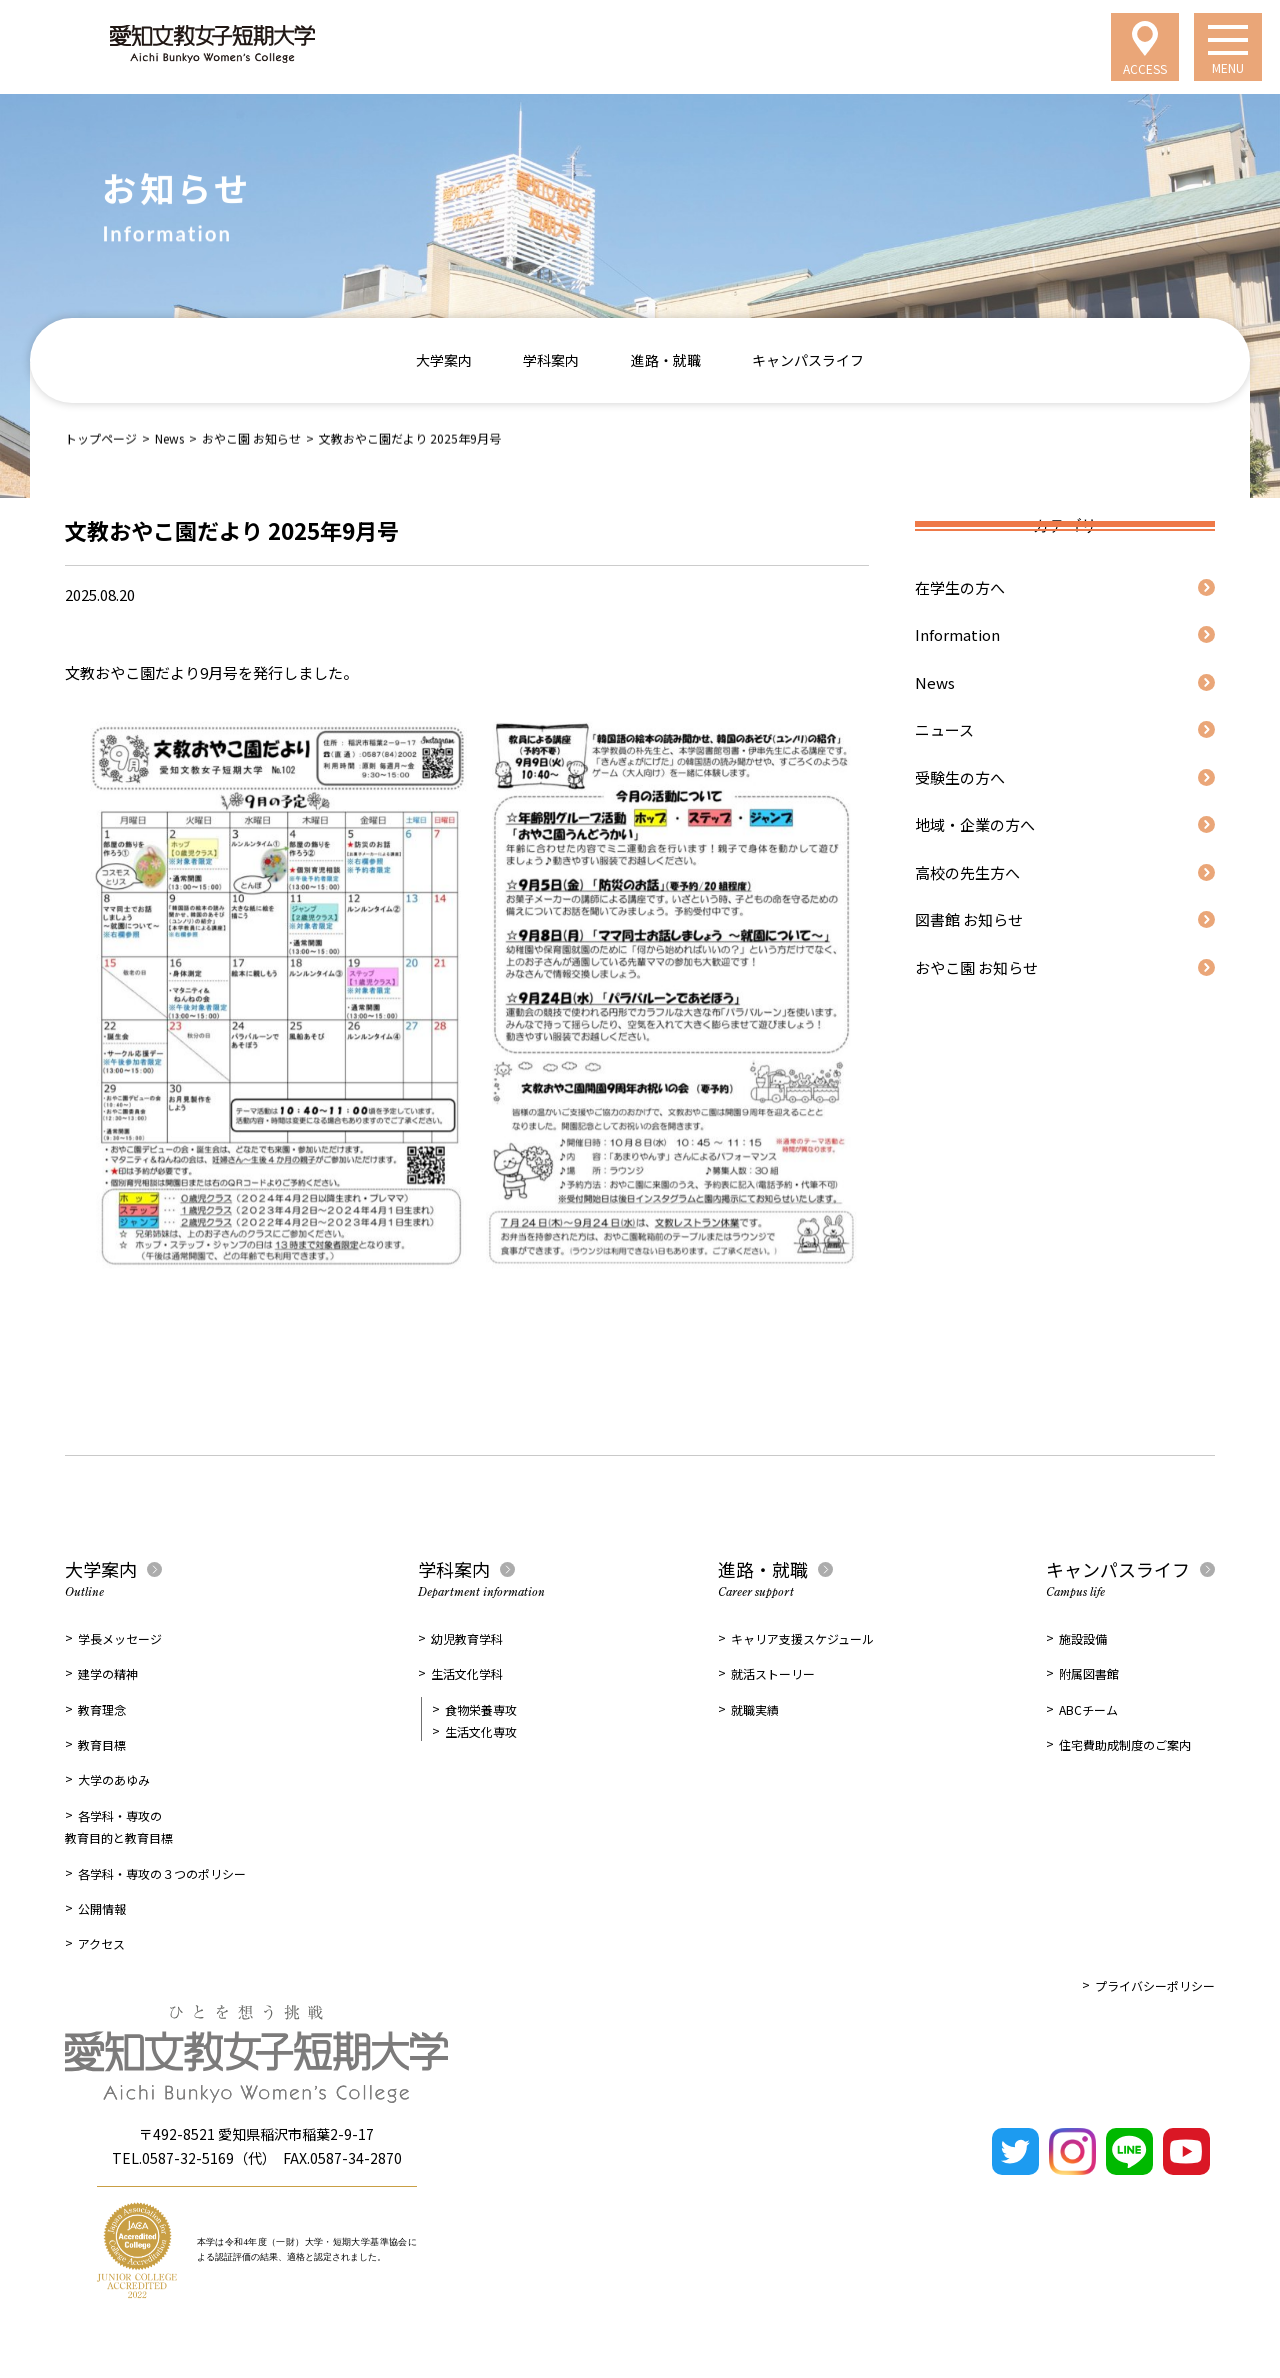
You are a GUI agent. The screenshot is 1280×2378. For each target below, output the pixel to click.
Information (957, 634)
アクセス (101, 1943)
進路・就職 (666, 360)
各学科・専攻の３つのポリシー (162, 1873)
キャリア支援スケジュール (802, 1638)
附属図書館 (1089, 1673)
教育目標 (102, 1744)
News (169, 437)
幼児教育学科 (467, 1638)
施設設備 (1083, 1638)
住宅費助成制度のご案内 (1125, 1744)
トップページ (101, 437)
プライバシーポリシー (1155, 1985)
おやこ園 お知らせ (251, 437)
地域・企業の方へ (975, 824)
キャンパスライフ (808, 360)
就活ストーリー (773, 1673)
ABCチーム (1088, 1709)
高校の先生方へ (967, 872)
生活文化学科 (467, 1673)
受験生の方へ (960, 777)
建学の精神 (108, 1673)
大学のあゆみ (114, 1779)
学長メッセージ (120, 1638)
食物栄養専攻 (481, 1709)
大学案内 (444, 360)
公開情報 (102, 1908)
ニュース (944, 729)
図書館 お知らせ (969, 919)
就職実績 (755, 1709)
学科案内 (551, 360)
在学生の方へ (960, 587)
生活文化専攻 (481, 1731)
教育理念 (102, 1709)
